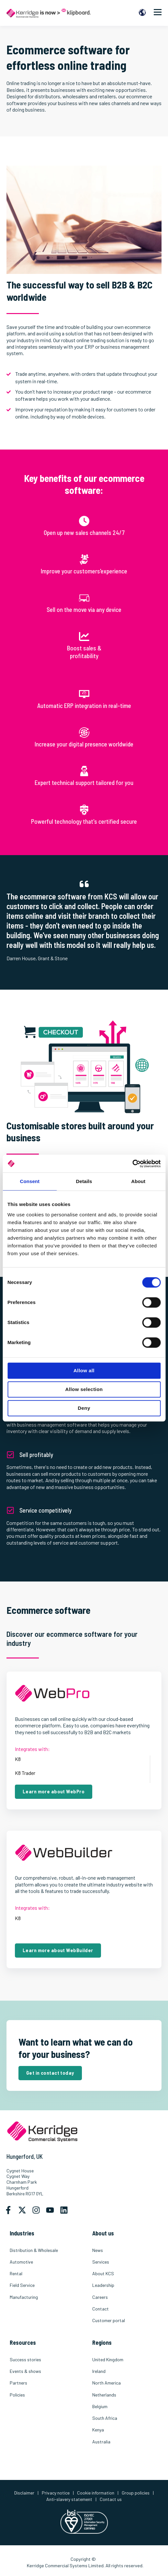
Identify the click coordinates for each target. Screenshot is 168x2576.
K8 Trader (25, 1773)
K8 (18, 1759)
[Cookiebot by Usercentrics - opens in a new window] (132, 1163)
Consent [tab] (29, 1181)
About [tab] (138, 1181)
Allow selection (84, 1389)
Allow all (84, 1370)
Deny (84, 1408)
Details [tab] (84, 1181)
